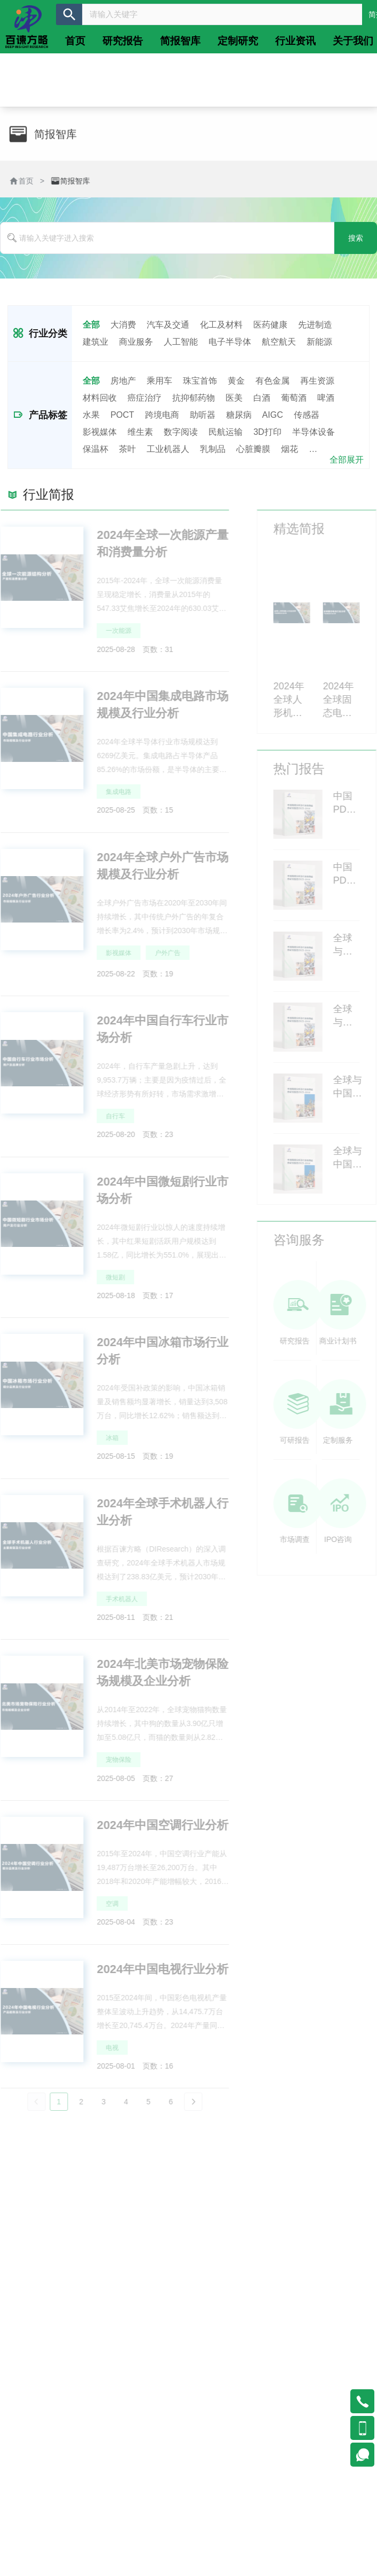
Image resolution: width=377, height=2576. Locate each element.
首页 (24, 181)
